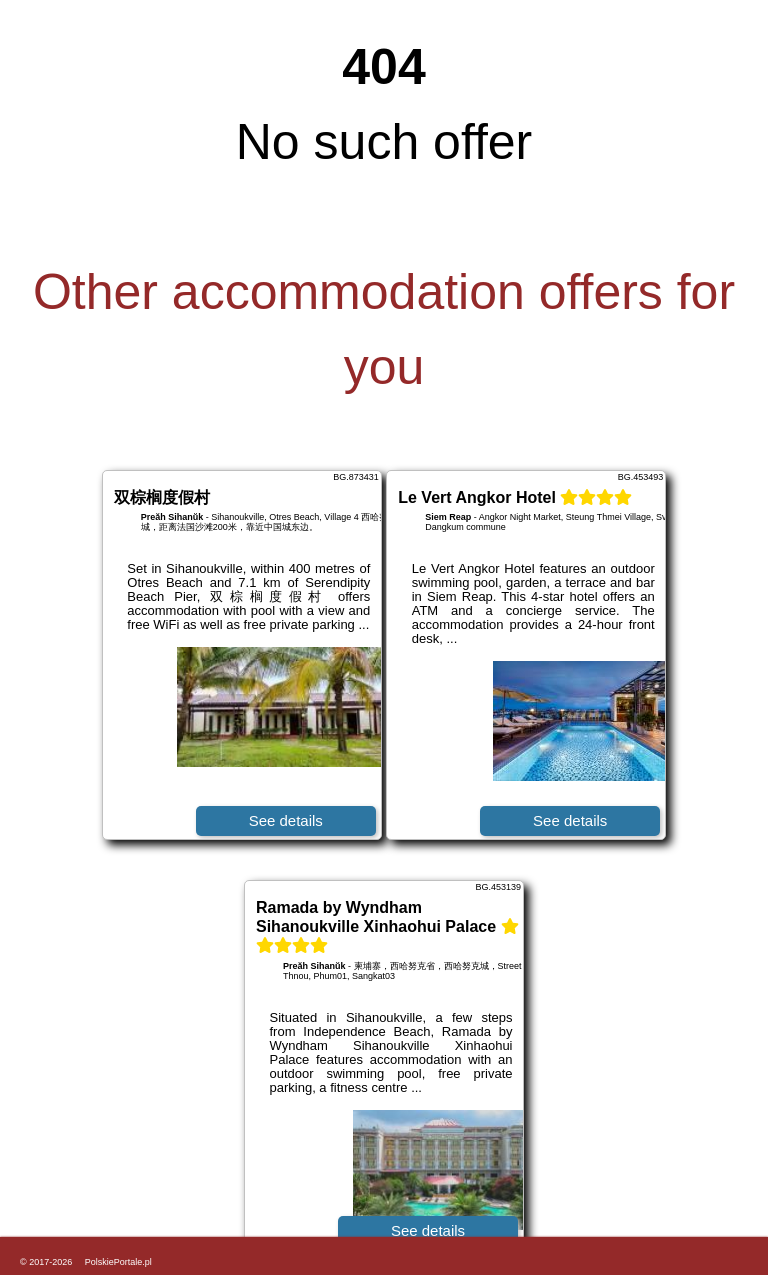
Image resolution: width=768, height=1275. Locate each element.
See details (286, 820)
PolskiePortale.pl (118, 1262)
